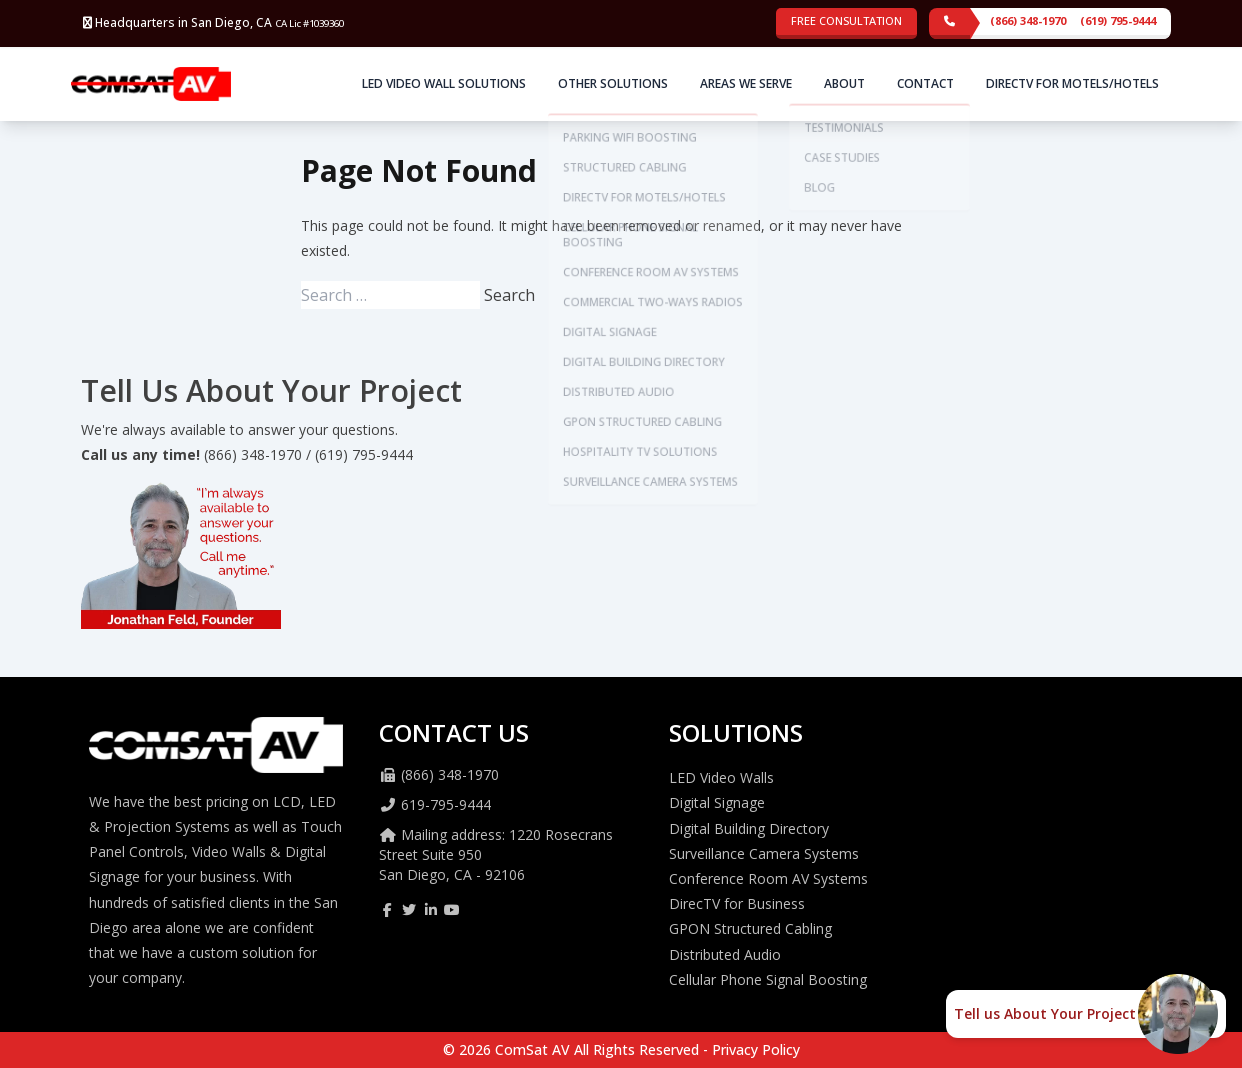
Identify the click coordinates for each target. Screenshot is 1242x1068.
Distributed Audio (725, 954)
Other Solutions (613, 83)
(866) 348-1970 (1028, 20)
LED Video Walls (721, 777)
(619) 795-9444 (1118, 20)
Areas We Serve (746, 83)
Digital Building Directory (749, 828)
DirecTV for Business (737, 903)
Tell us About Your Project (1045, 1013)
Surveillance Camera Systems (764, 853)
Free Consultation (846, 20)
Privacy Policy (756, 1049)
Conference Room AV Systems (768, 878)
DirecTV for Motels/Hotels (1072, 83)
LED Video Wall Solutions (444, 83)
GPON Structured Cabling (750, 928)
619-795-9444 (446, 804)
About (844, 83)
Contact (925, 83)
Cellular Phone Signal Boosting (768, 979)
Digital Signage (717, 802)
